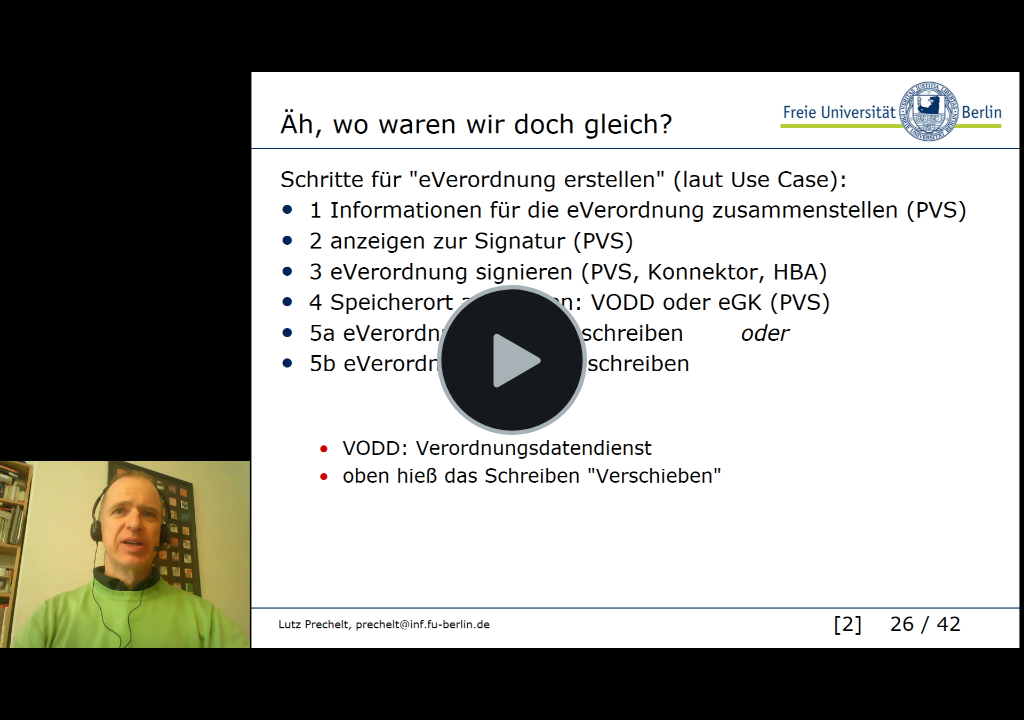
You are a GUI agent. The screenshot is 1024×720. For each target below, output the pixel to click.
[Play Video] (512, 360)
